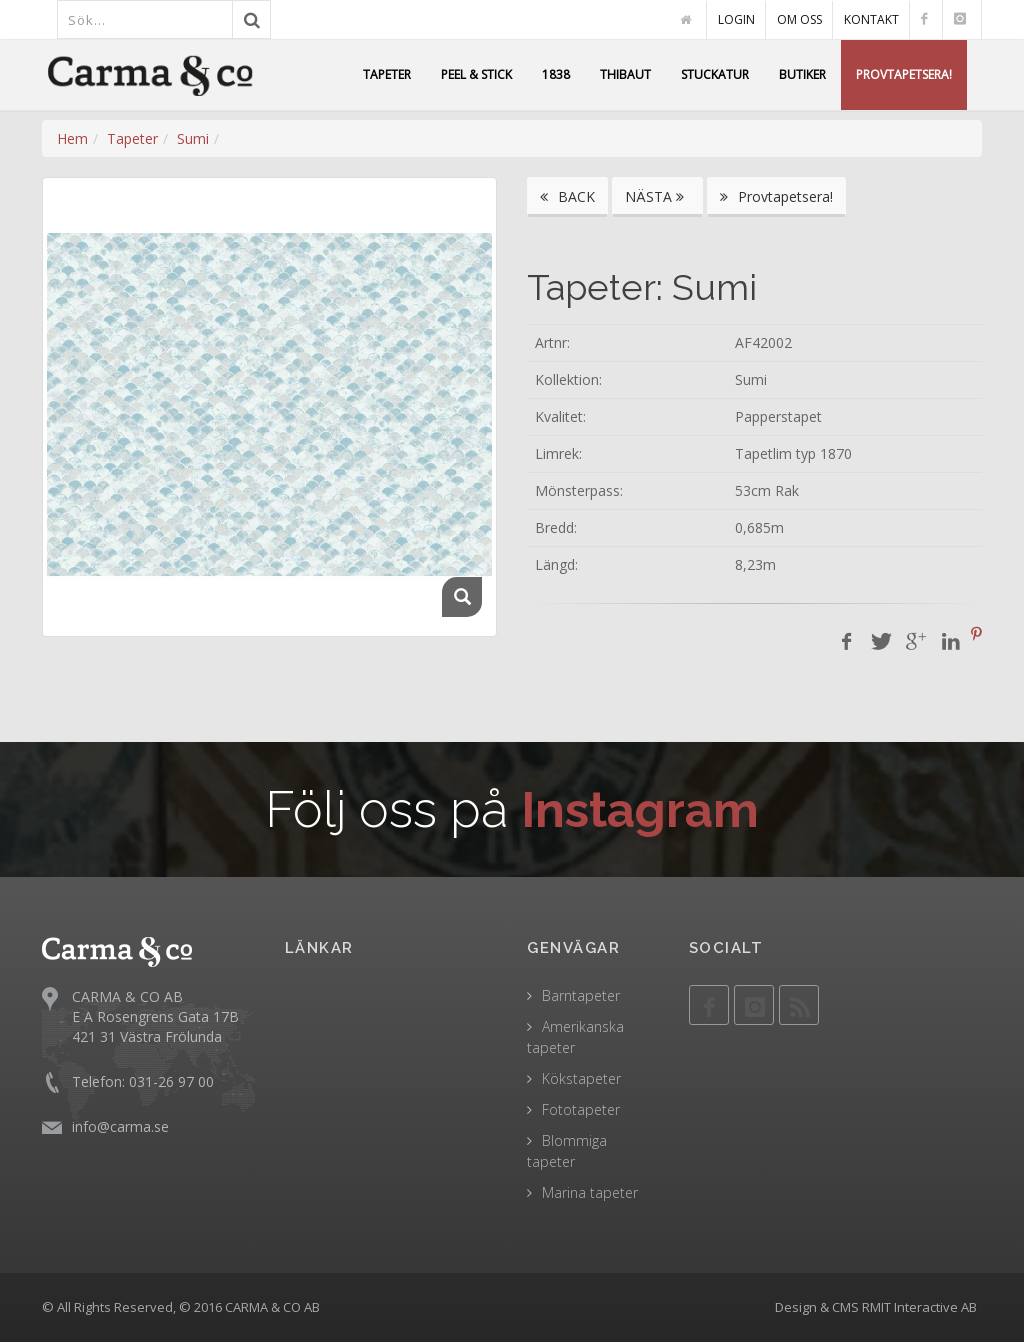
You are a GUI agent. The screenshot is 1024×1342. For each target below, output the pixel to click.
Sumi (193, 138)
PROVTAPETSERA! (904, 74)
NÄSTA (657, 196)
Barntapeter (581, 995)
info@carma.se (120, 1126)
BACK (567, 196)
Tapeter (132, 138)
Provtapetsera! (776, 196)
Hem (72, 138)
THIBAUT (625, 74)
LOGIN (736, 19)
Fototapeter (581, 1109)
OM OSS (799, 19)
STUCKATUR (715, 74)
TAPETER (387, 74)
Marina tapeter (590, 1192)
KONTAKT (871, 19)
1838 (556, 74)
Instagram (640, 809)
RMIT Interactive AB (919, 1307)
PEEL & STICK (476, 74)
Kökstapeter (581, 1078)
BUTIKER (802, 74)
